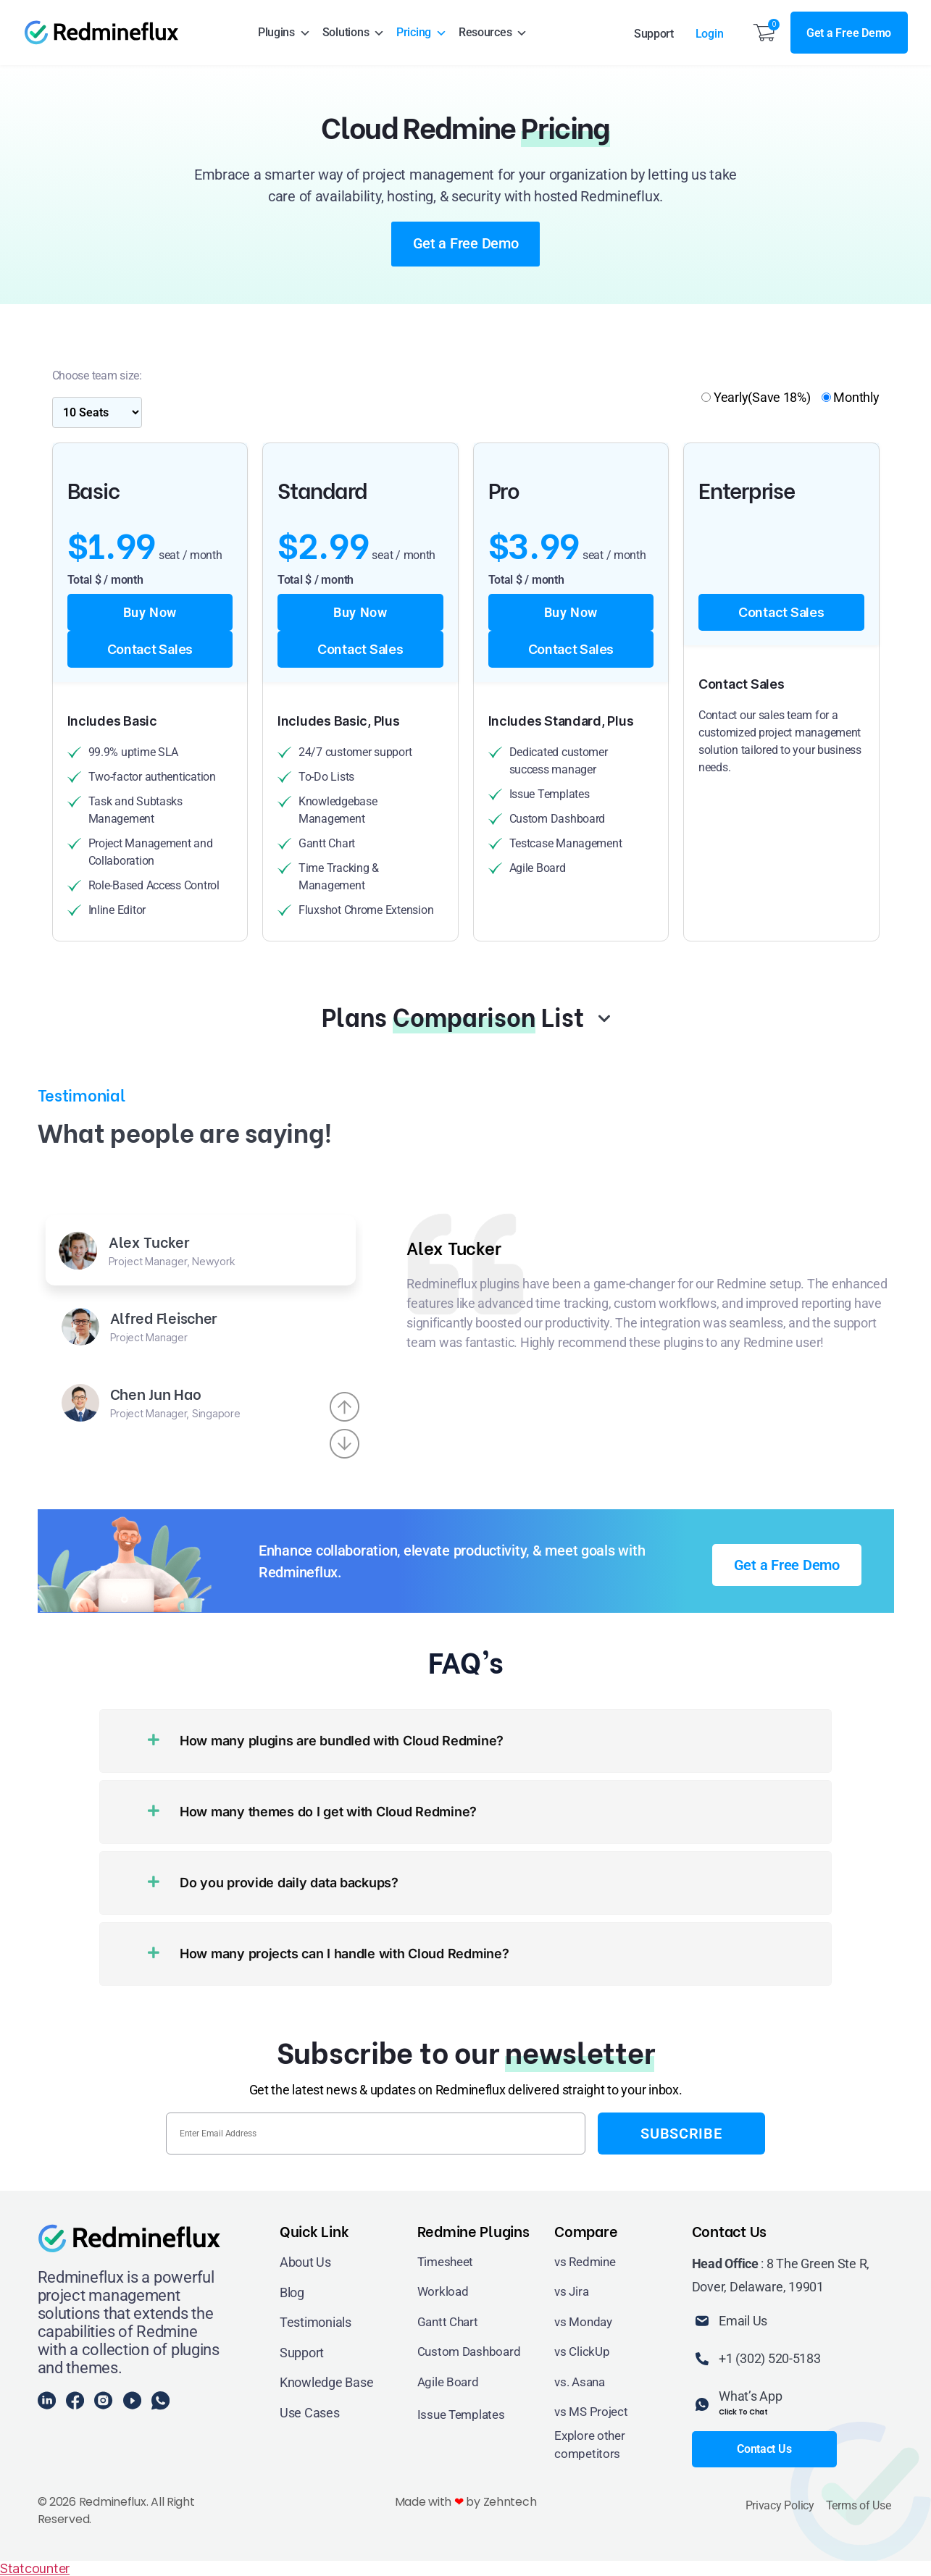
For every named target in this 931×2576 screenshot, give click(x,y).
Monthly (851, 397)
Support (654, 34)
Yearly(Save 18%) (755, 397)
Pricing (421, 32)
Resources (493, 32)
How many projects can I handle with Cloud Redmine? (344, 1953)
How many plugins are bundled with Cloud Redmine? (342, 1740)
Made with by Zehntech (466, 2501)
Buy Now (150, 612)
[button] (465, 1741)
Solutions (353, 32)
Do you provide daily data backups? (289, 1882)
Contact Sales (150, 649)
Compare (585, 2230)
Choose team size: (97, 375)
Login (710, 34)
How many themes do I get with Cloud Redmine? (328, 1811)
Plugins (284, 32)
